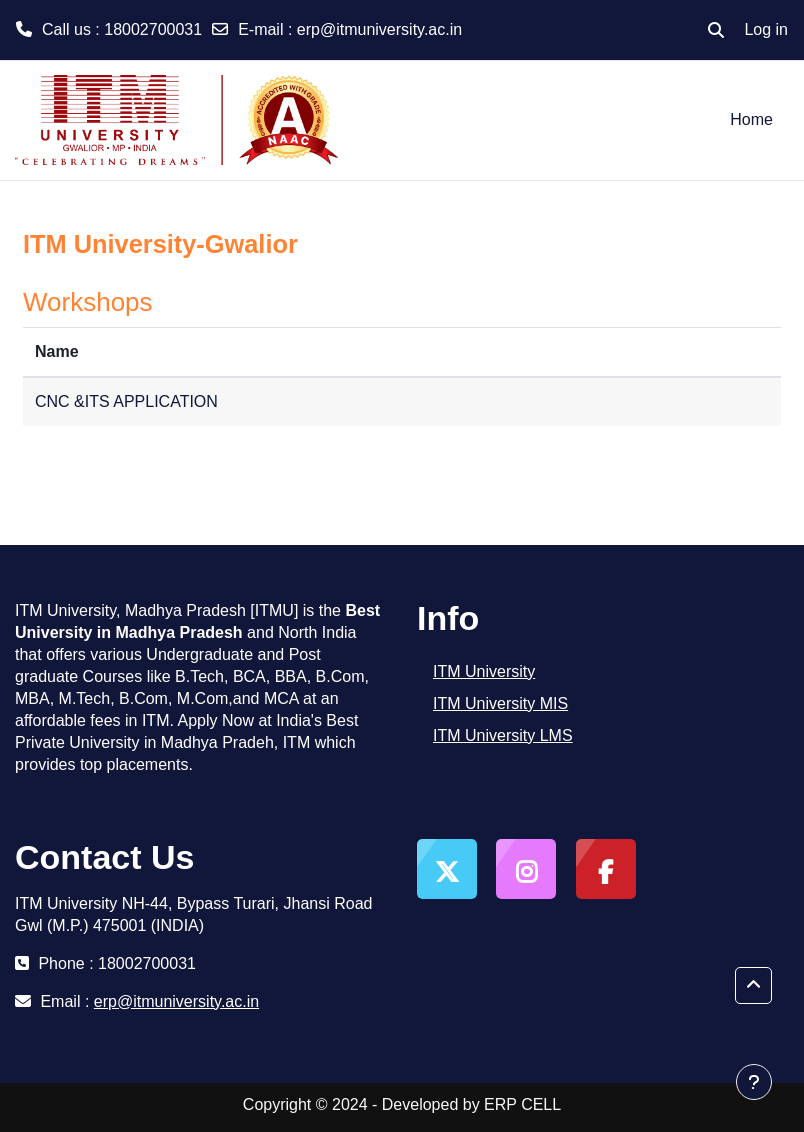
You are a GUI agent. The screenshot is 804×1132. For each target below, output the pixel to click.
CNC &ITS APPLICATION (126, 401)
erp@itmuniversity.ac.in (379, 29)
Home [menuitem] (751, 119)
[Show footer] (754, 1082)
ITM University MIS (500, 703)
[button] (716, 30)
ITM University (484, 671)
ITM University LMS (503, 735)
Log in (766, 29)
